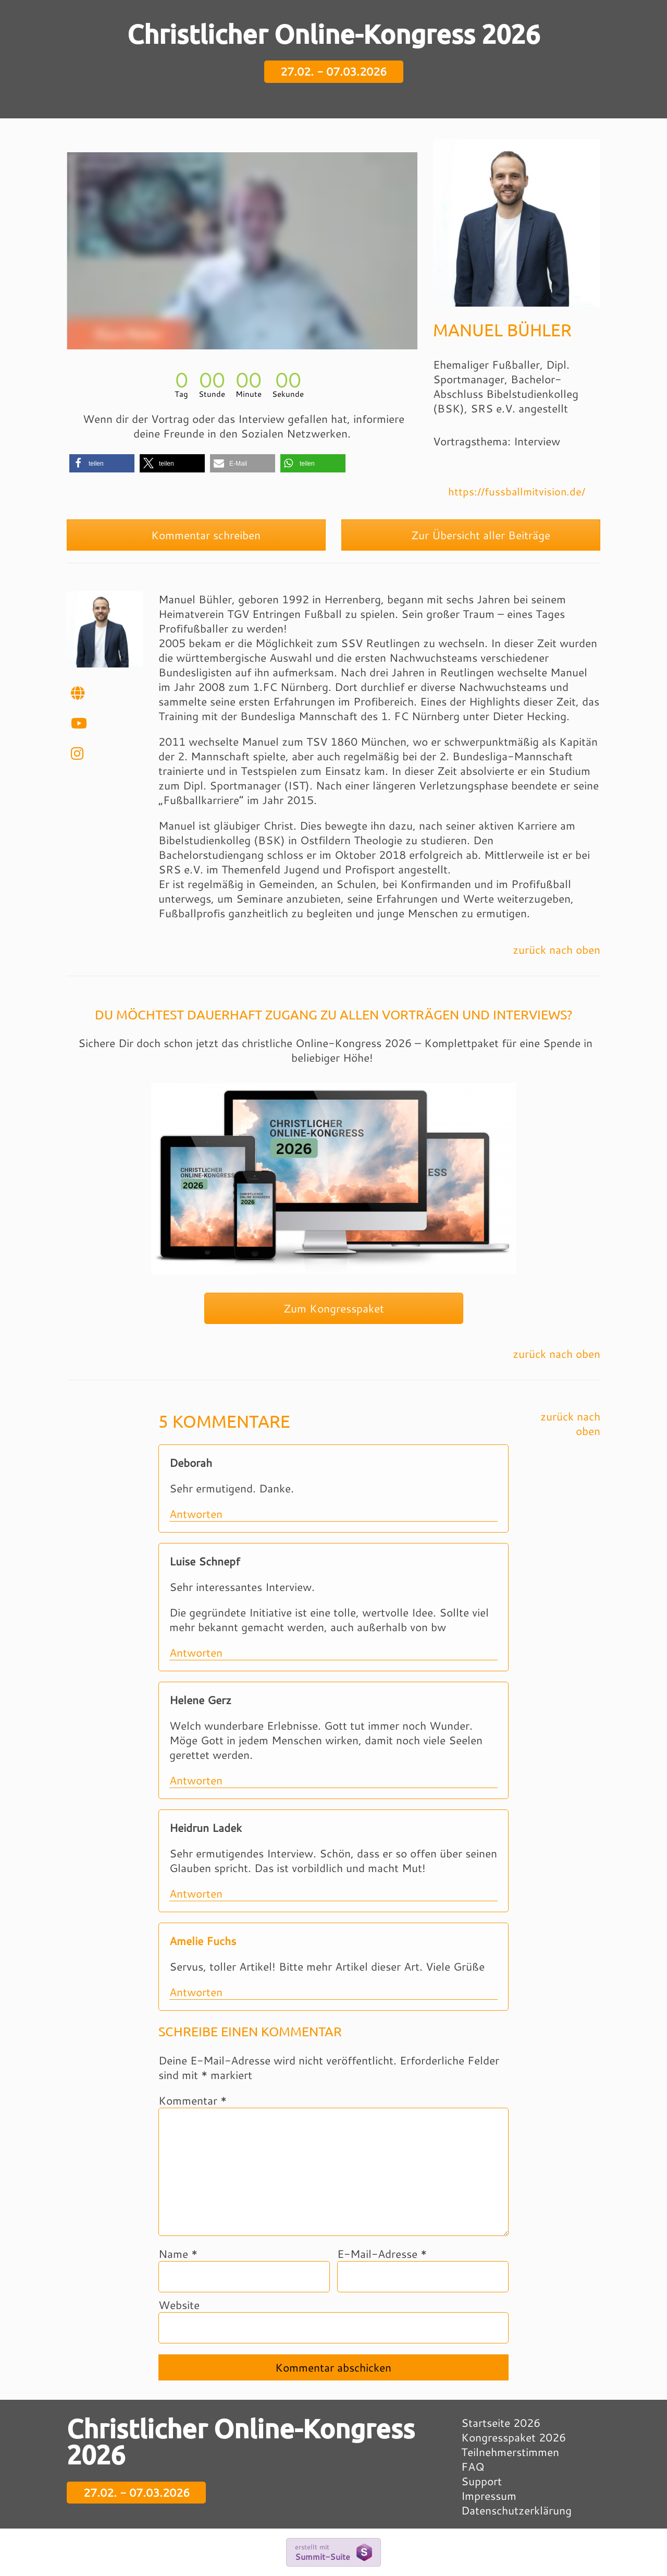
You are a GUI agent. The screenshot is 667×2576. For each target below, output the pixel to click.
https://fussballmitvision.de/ (516, 491)
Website (179, 2305)
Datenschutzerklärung (516, 2510)
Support (481, 2481)
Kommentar (192, 2100)
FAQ (473, 2466)
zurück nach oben (556, 949)
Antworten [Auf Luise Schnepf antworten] (196, 1652)
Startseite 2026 (500, 2423)
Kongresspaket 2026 (513, 2437)
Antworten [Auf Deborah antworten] (196, 1514)
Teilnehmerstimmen (510, 2452)
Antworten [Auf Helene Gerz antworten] (196, 1780)
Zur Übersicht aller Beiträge (470, 535)
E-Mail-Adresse (382, 2254)
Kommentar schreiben (196, 535)
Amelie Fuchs (202, 1941)
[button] (101, 463)
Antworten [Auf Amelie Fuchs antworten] (196, 1992)
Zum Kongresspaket (333, 1308)
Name (177, 2254)
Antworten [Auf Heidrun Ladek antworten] (196, 1893)
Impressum (488, 2496)
